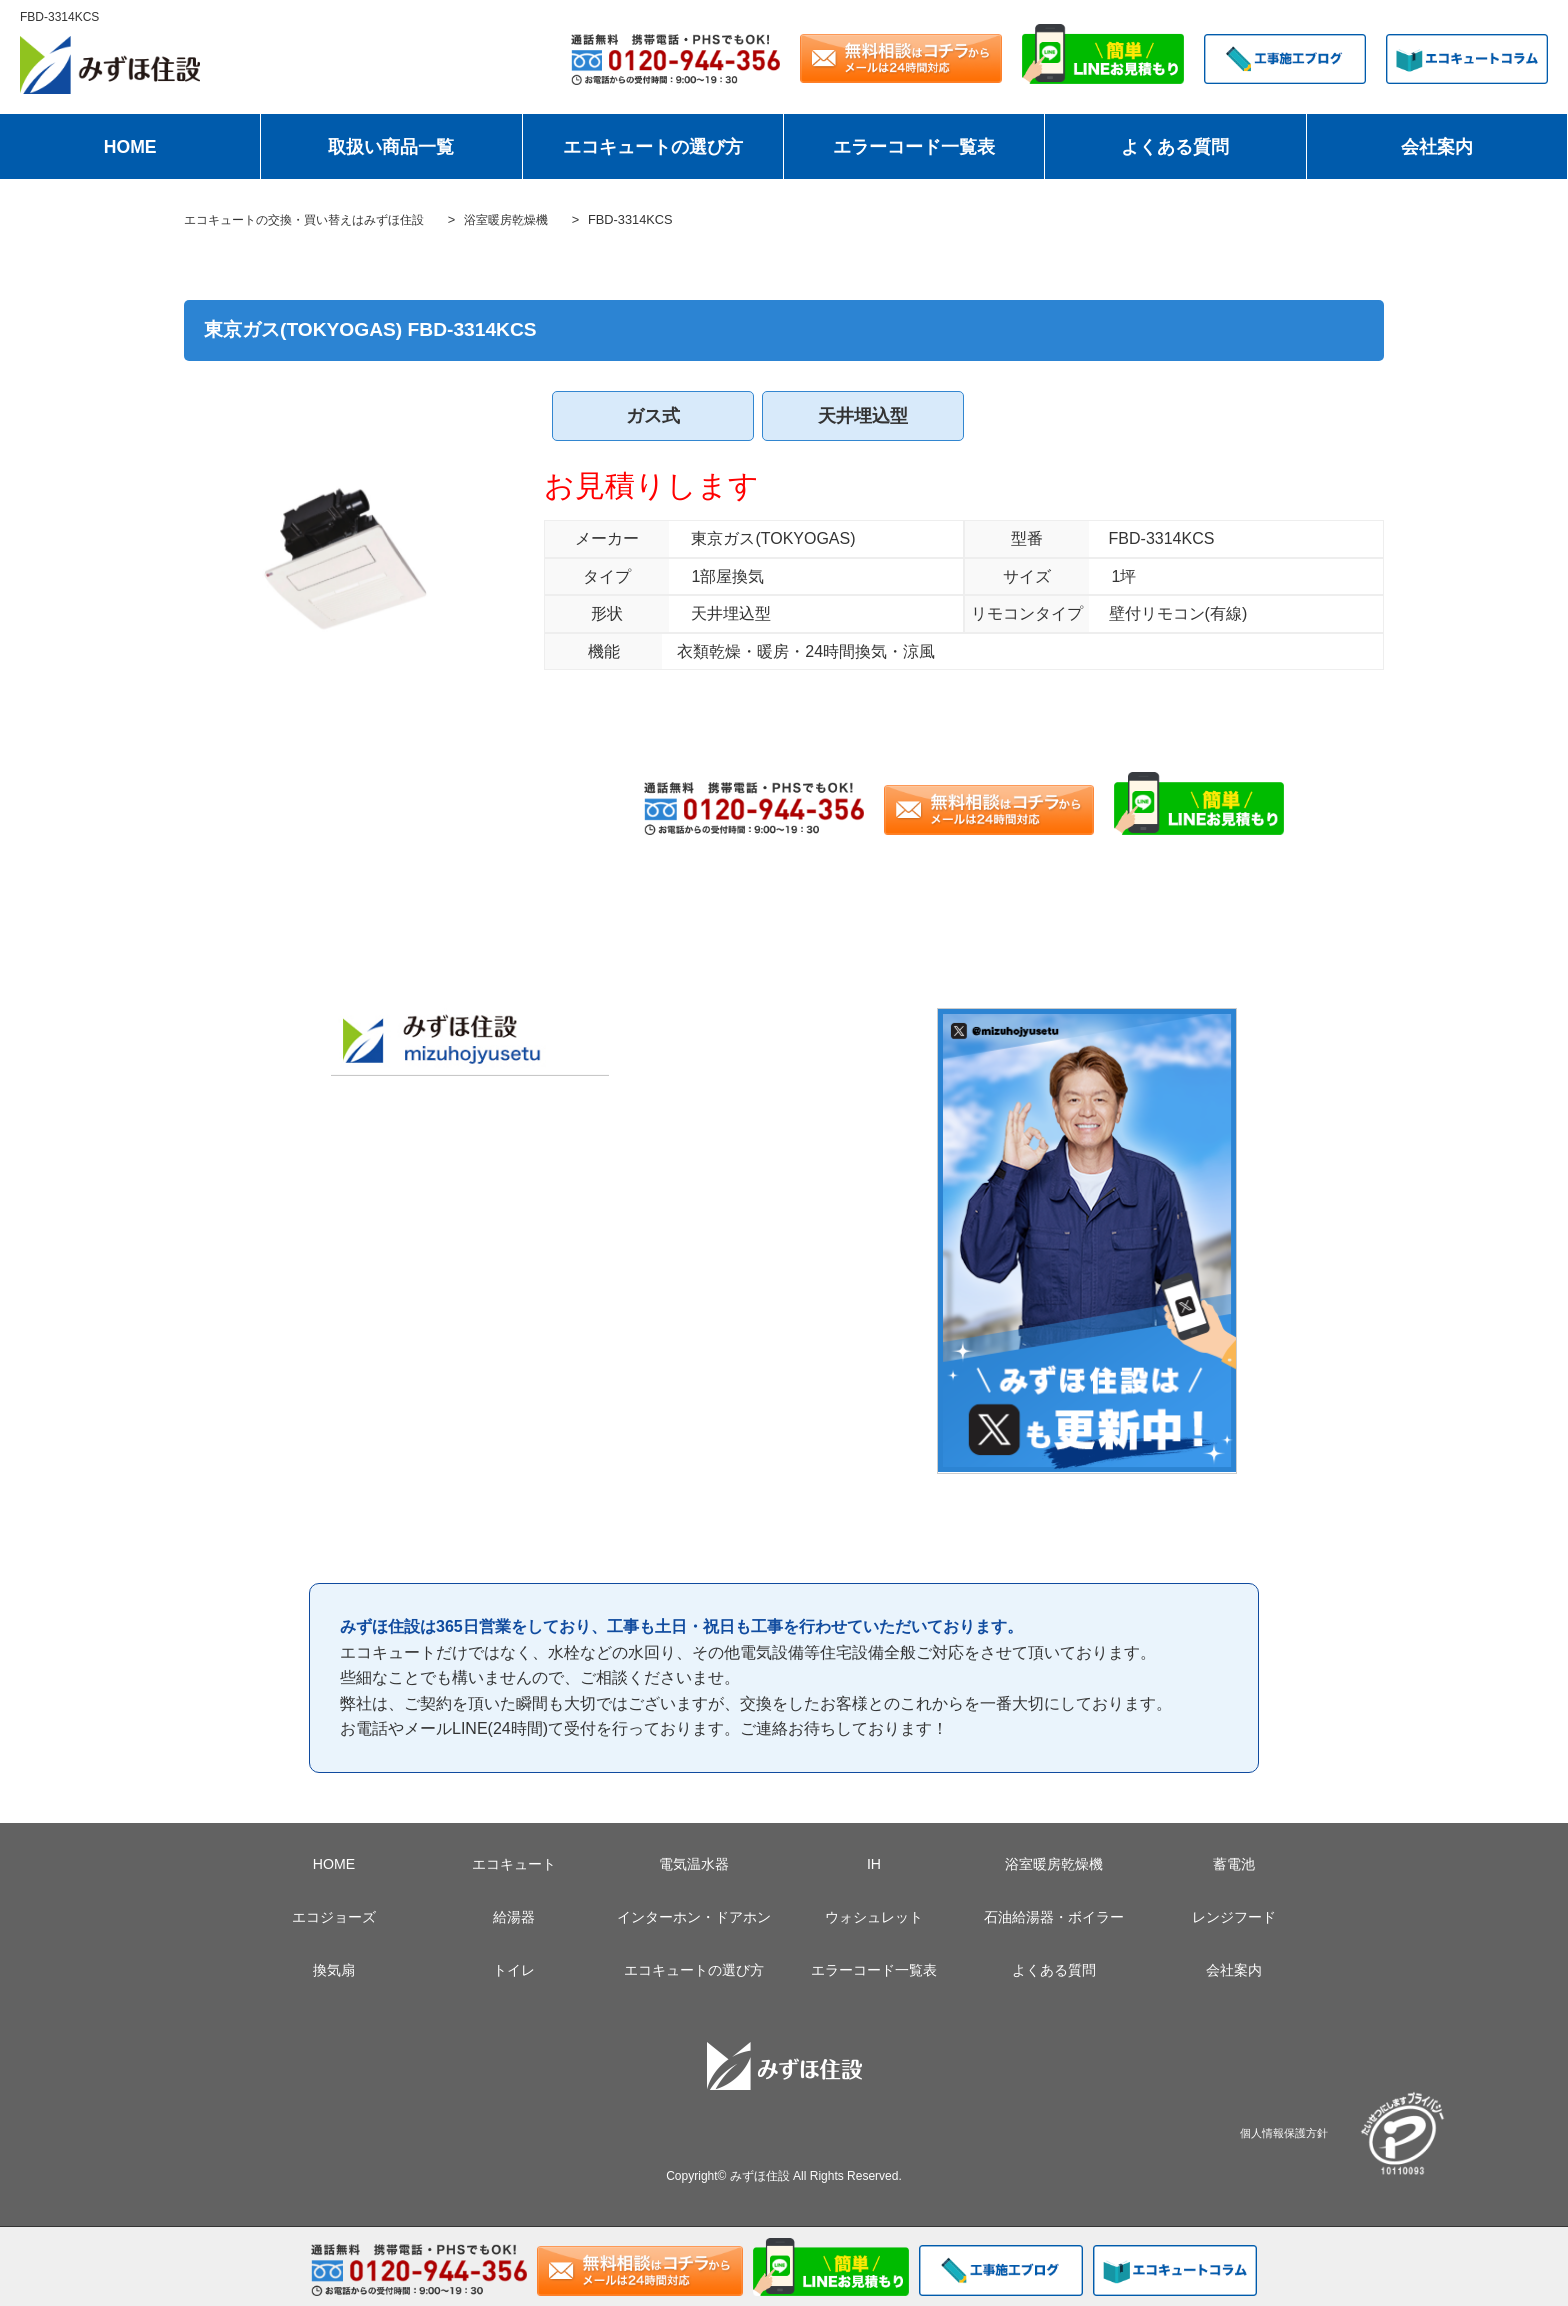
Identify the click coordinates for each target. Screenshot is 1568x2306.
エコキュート (514, 1864)
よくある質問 (1175, 147)
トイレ (514, 1970)
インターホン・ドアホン (694, 1917)
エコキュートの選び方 (653, 147)
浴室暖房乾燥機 (1054, 1864)
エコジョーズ (334, 1917)
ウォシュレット (874, 1917)
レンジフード (1234, 1917)
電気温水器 (694, 1864)
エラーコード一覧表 (914, 147)
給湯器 (514, 1917)
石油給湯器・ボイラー (1054, 1917)
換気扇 (334, 1970)
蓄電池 (1234, 1864)
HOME (130, 147)
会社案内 (1437, 147)
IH (874, 1864)
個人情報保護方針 (1284, 2132)
